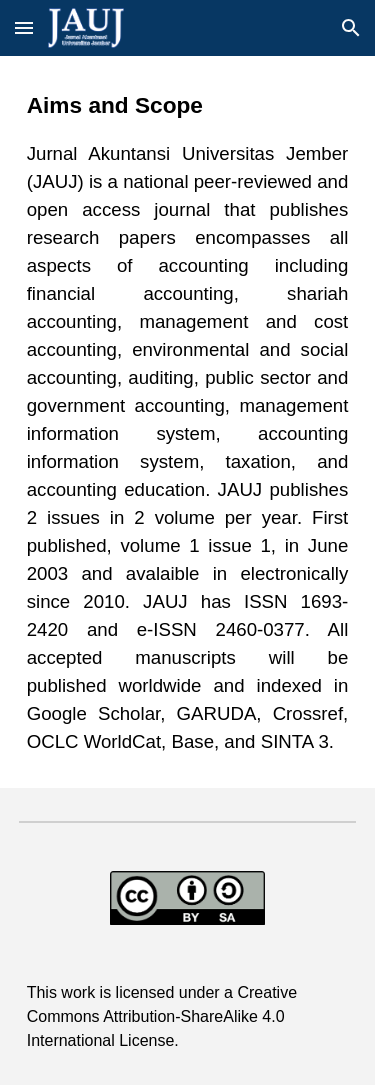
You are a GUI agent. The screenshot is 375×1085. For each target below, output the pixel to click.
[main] (188, 422)
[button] (24, 27)
